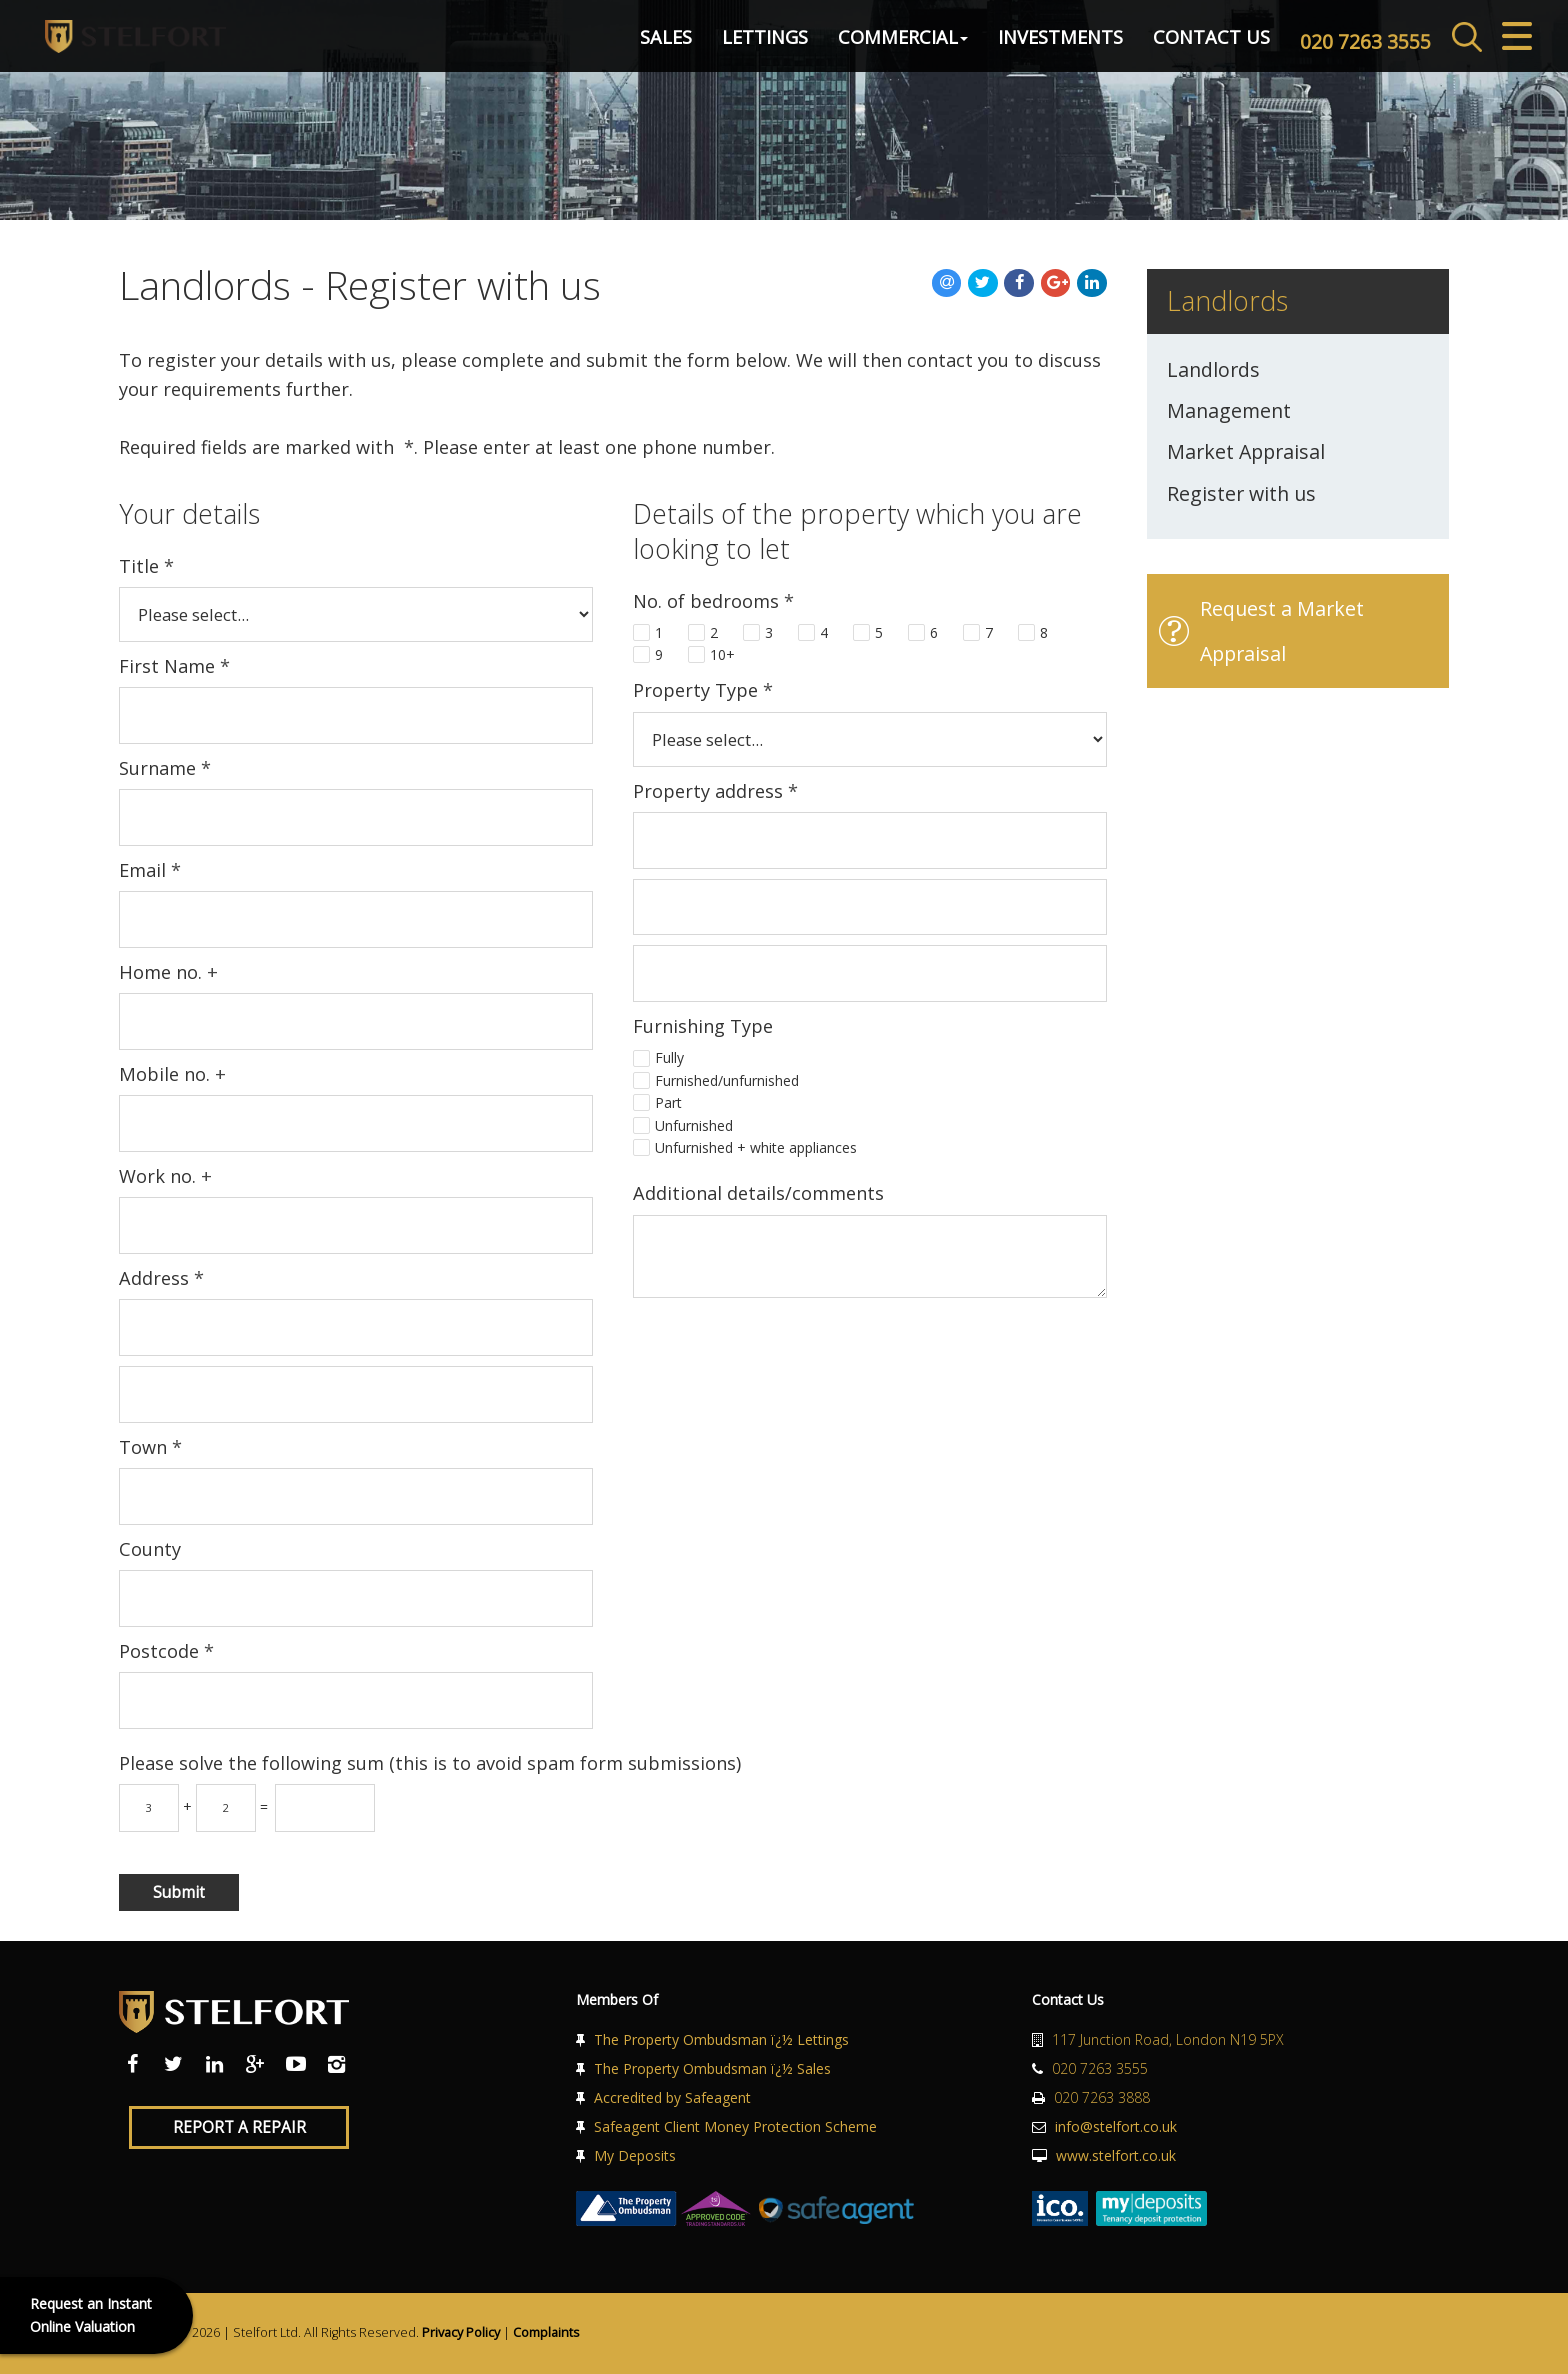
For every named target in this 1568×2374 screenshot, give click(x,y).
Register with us (1241, 493)
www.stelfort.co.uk (1116, 2155)
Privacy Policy (461, 2332)
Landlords (1213, 369)
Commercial (863, 44)
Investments (1020, 44)
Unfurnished (694, 1125)
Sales (626, 44)
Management (1229, 410)
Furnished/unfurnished (727, 1080)
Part (668, 1102)
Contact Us (1171, 44)
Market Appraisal (1246, 451)
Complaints (546, 2332)
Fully (669, 1057)
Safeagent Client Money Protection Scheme (735, 2126)
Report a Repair (239, 2127)
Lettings (725, 44)
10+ (722, 654)
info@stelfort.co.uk (1116, 2126)
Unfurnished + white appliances (756, 1147)
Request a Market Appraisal (1282, 631)
